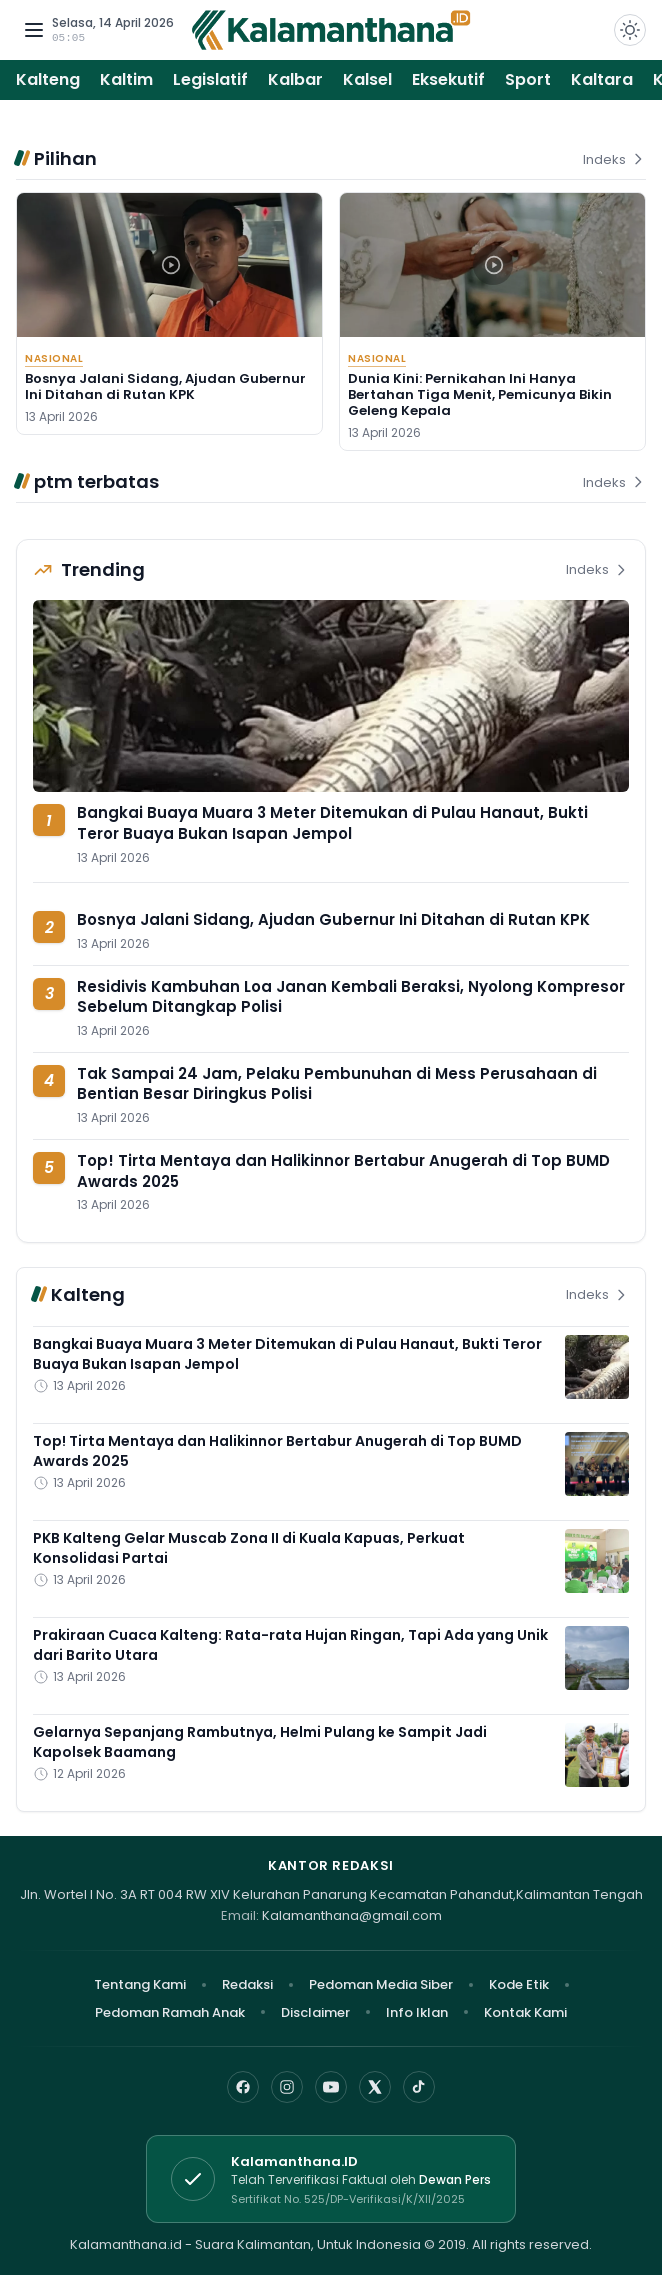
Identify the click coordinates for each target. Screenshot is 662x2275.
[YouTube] (331, 2087)
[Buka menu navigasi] (34, 30)
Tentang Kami (140, 1984)
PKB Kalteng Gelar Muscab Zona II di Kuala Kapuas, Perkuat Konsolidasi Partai (249, 1547)
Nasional (54, 358)
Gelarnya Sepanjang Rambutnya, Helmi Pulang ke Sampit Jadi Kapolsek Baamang (260, 1741)
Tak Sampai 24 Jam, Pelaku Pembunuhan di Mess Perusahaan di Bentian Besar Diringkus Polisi (337, 1084)
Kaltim (126, 79)
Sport (528, 79)
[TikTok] (419, 2087)
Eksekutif (448, 79)
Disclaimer (315, 2012)
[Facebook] (243, 2087)
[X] (375, 2087)
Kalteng (48, 79)
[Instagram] (287, 2087)
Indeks (614, 159)
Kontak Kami (525, 2012)
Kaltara (602, 79)
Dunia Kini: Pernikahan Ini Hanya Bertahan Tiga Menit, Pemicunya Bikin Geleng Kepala (480, 395)
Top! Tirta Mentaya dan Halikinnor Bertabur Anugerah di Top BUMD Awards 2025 (343, 1171)
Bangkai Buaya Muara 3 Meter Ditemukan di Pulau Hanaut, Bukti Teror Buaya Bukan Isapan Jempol (332, 823)
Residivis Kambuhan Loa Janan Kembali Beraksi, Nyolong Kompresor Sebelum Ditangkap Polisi (351, 997)
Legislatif (210, 79)
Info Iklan (417, 2012)
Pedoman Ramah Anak (170, 2012)
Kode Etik (519, 1984)
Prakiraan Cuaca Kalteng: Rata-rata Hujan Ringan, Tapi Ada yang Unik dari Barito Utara (290, 1644)
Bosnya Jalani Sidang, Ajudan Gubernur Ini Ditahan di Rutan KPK (165, 386)
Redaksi (247, 1984)
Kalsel (367, 79)
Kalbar (295, 79)
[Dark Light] (630, 30)
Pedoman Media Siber (381, 1984)
